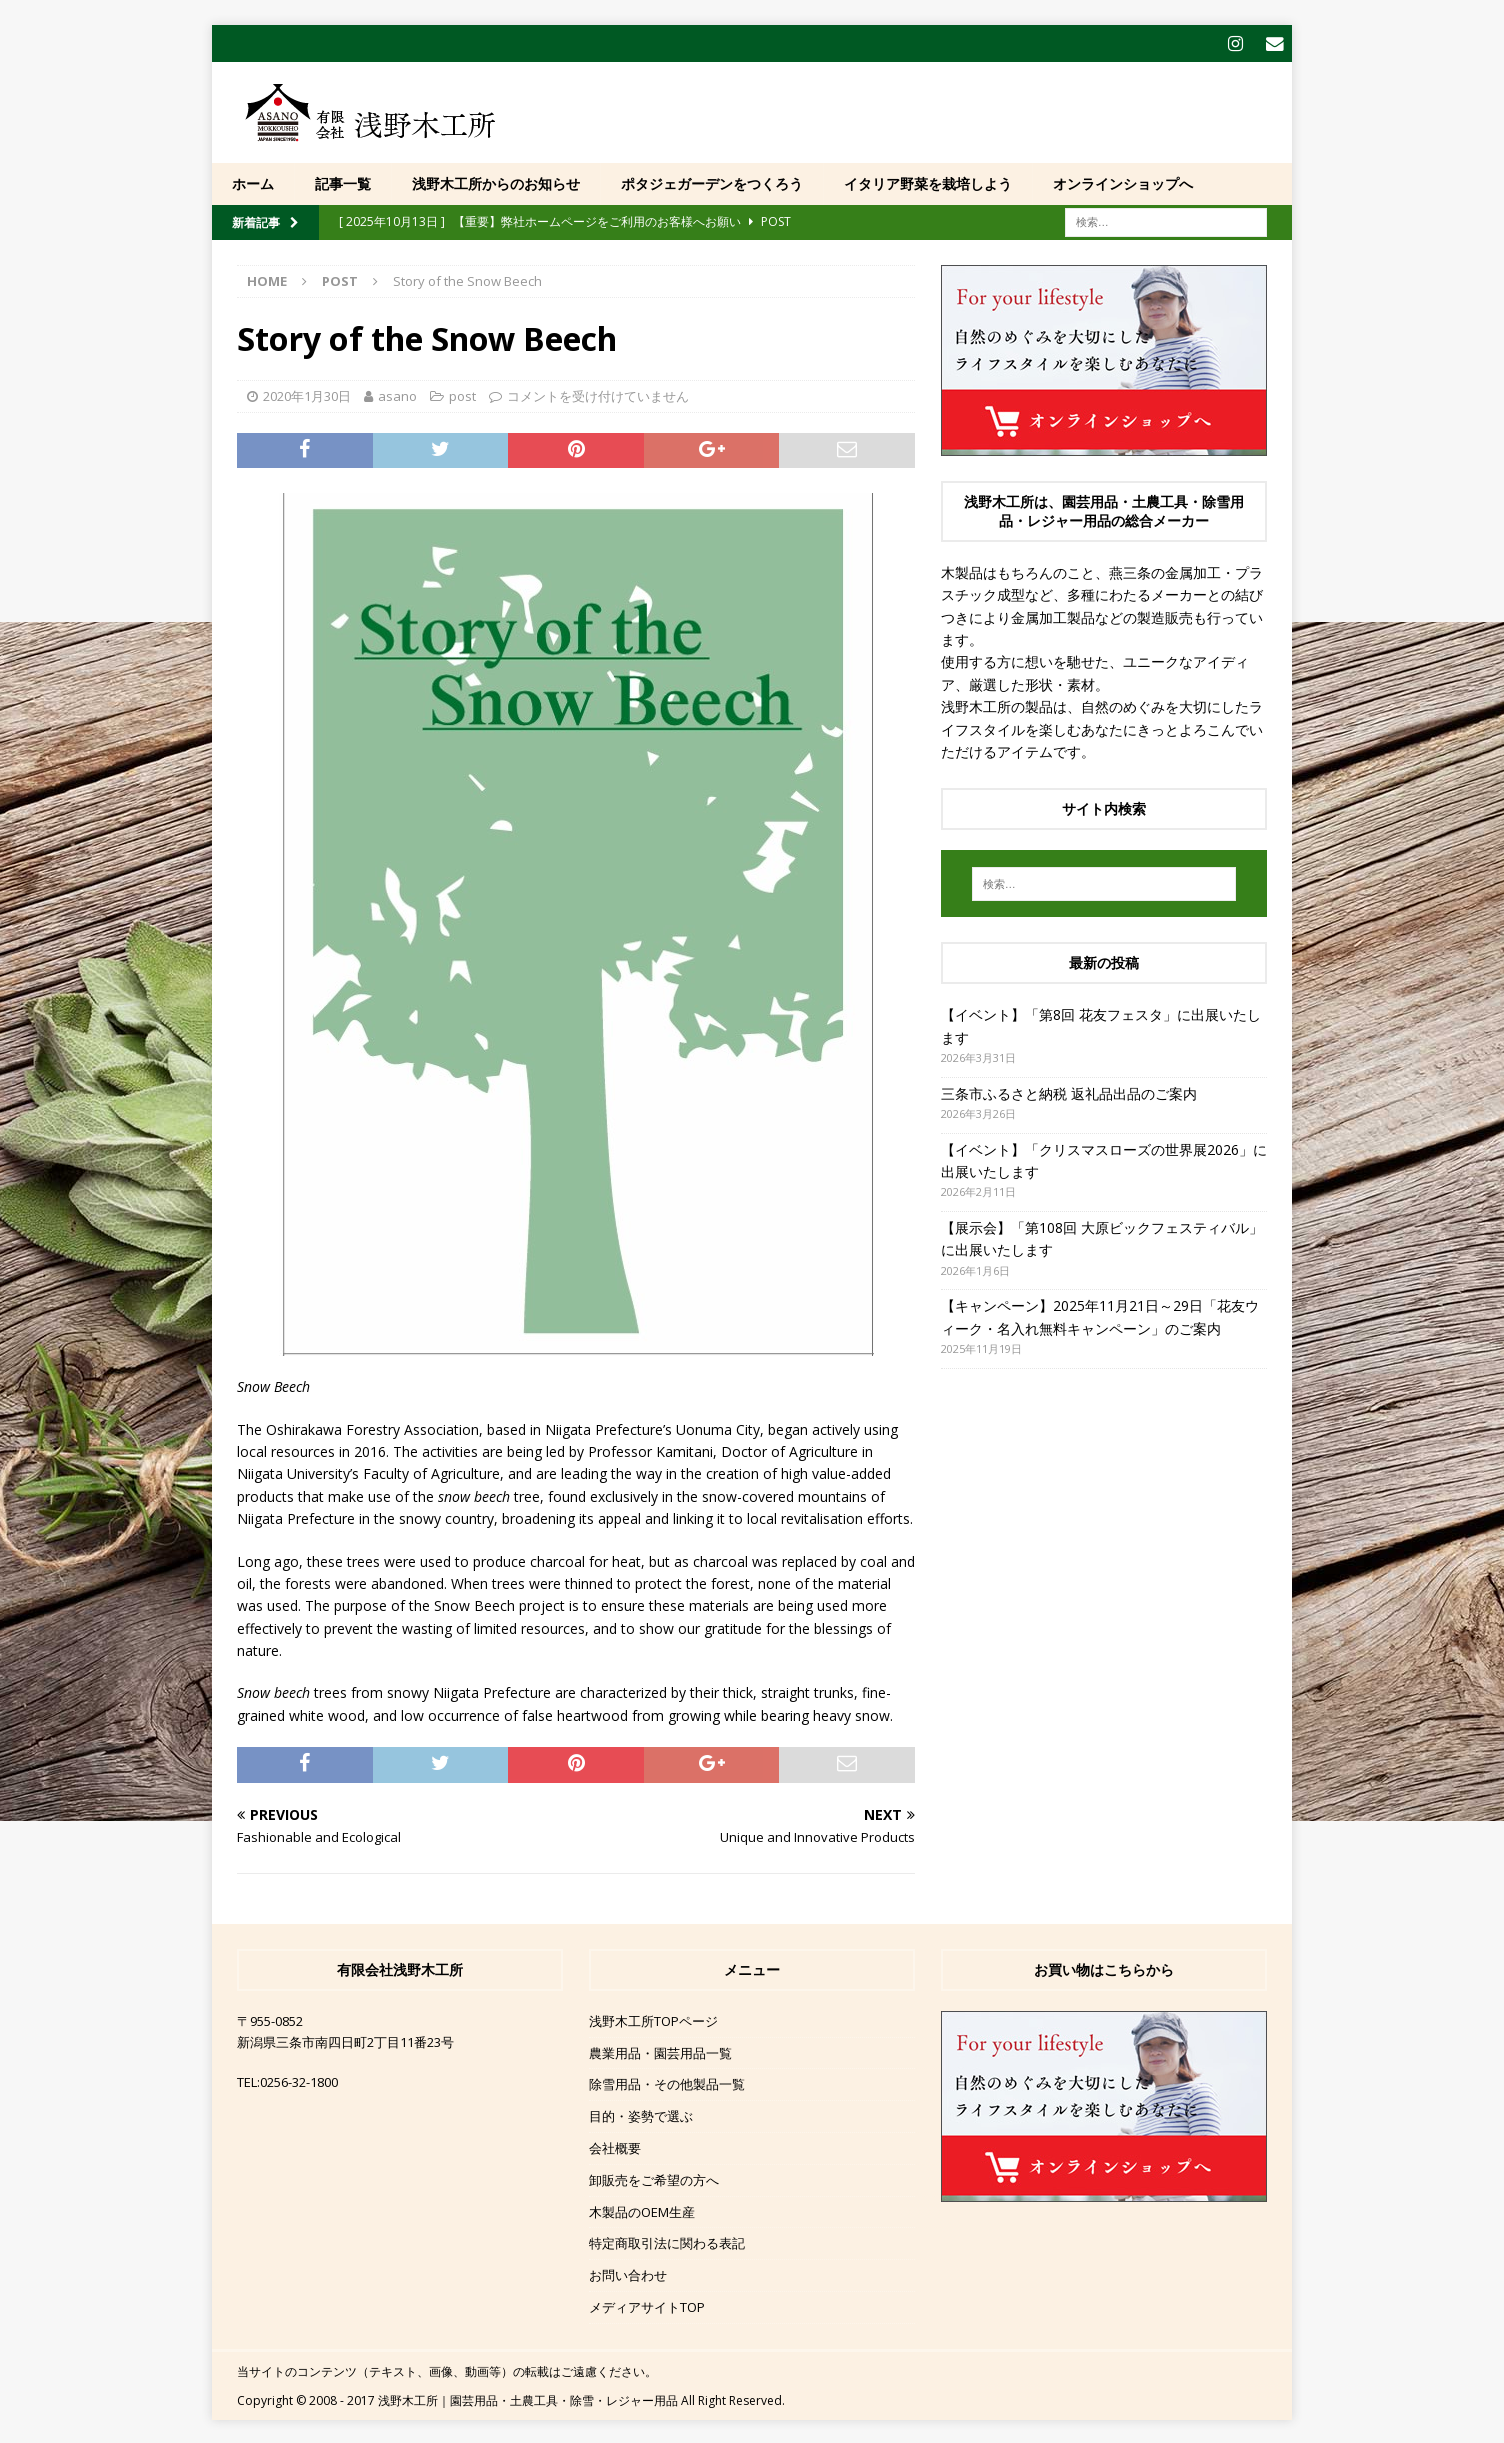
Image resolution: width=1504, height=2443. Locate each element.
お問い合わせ (628, 2273)
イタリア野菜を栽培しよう (928, 181)
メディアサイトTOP (647, 2305)
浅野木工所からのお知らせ (496, 181)
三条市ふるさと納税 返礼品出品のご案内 (1069, 1091)
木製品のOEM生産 (642, 2210)
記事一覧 (343, 181)
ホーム (253, 181)
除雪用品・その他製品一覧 (667, 2082)
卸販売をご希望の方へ (654, 2178)
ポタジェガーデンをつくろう (712, 181)
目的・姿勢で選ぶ (641, 2114)
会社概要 (615, 2146)
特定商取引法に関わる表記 (667, 2241)
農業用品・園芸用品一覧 (660, 2051)
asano (397, 394)
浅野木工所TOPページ (653, 2019)
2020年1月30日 (307, 394)
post (462, 394)
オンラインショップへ (1123, 181)
